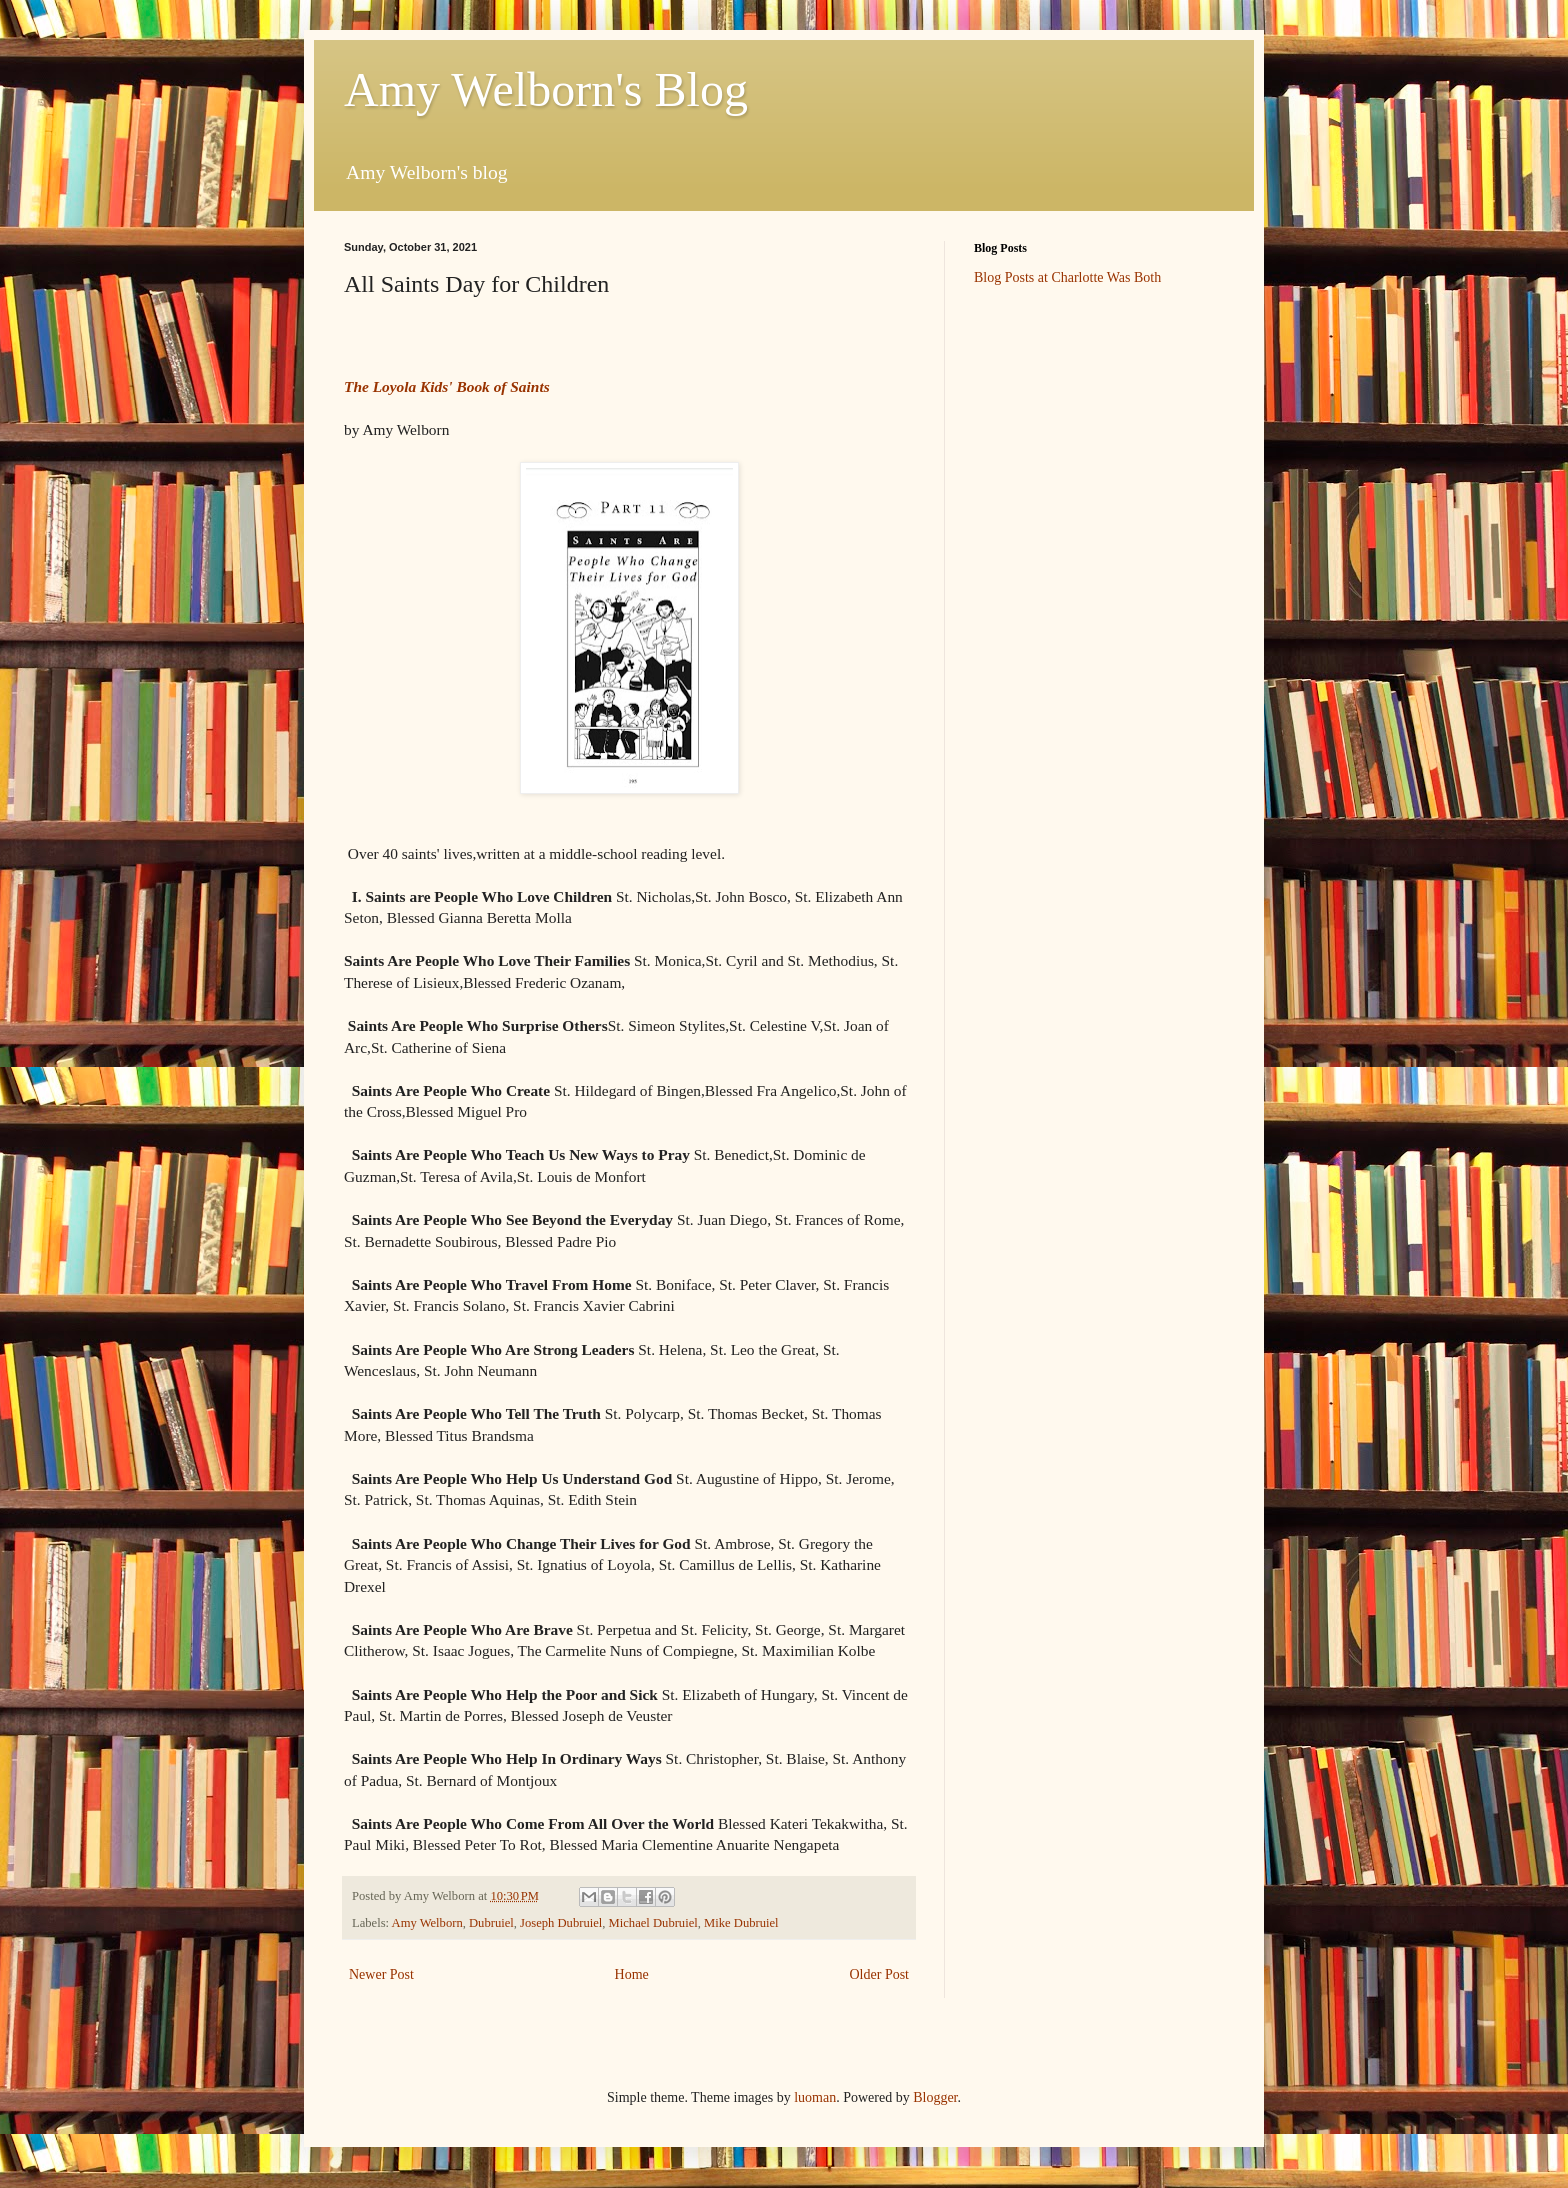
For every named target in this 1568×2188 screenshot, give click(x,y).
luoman (815, 2097)
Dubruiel (491, 1923)
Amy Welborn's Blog (546, 89)
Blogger (935, 2097)
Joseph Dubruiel (561, 1923)
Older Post (880, 1974)
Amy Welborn (427, 1923)
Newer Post (381, 1974)
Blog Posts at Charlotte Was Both (1067, 277)
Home (632, 1974)
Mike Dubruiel (741, 1923)
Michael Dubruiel (653, 1923)
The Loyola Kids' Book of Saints (447, 386)
